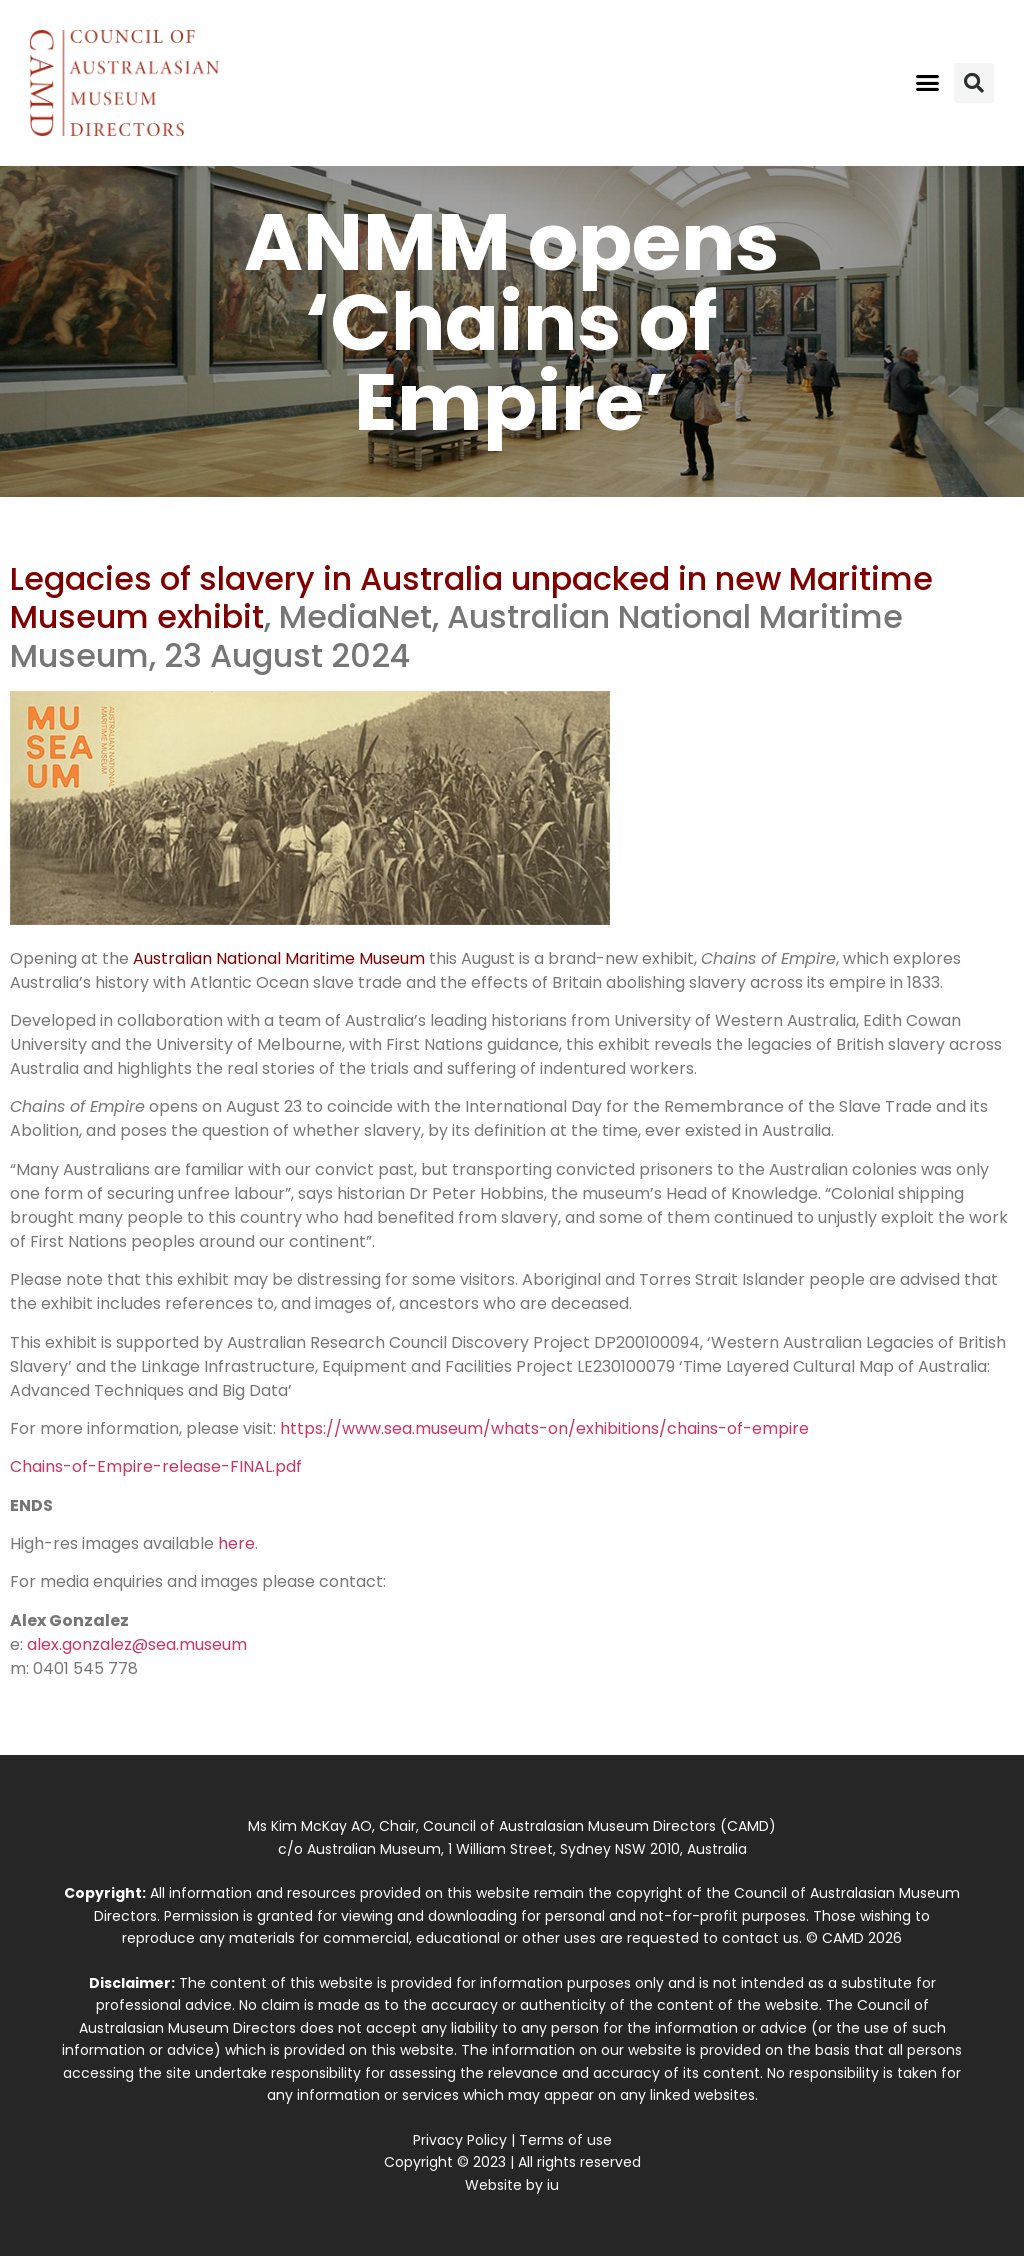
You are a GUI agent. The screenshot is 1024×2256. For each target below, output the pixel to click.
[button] (927, 83)
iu (553, 2185)
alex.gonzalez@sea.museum (137, 1644)
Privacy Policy (460, 2140)
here (236, 1543)
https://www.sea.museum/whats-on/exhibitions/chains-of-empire (544, 1428)
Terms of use (565, 2140)
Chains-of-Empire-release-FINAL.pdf (156, 1466)
